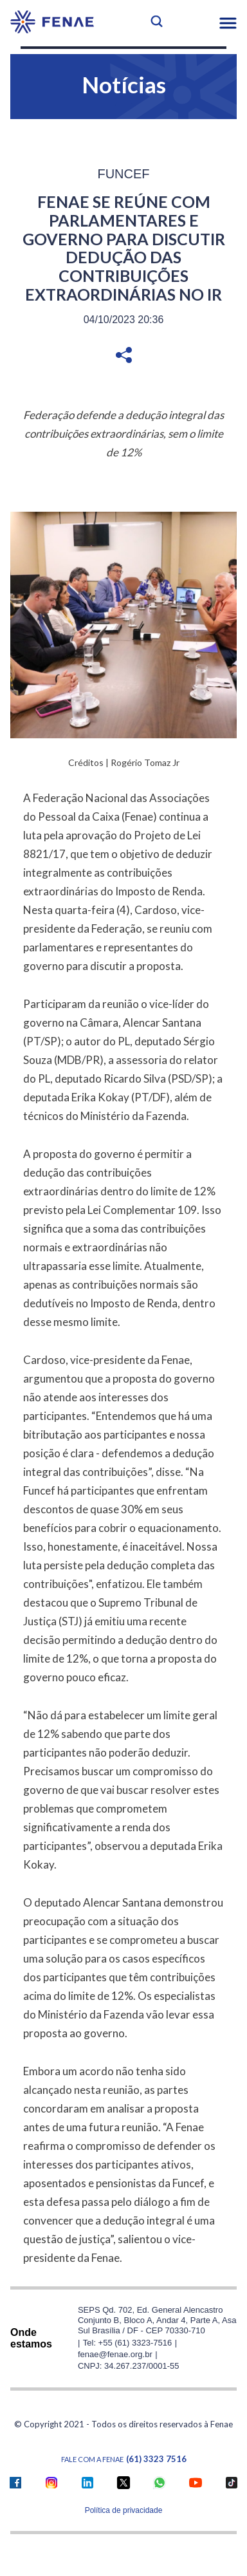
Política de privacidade (124, 2510)
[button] (228, 23)
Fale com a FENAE (124, 2459)
